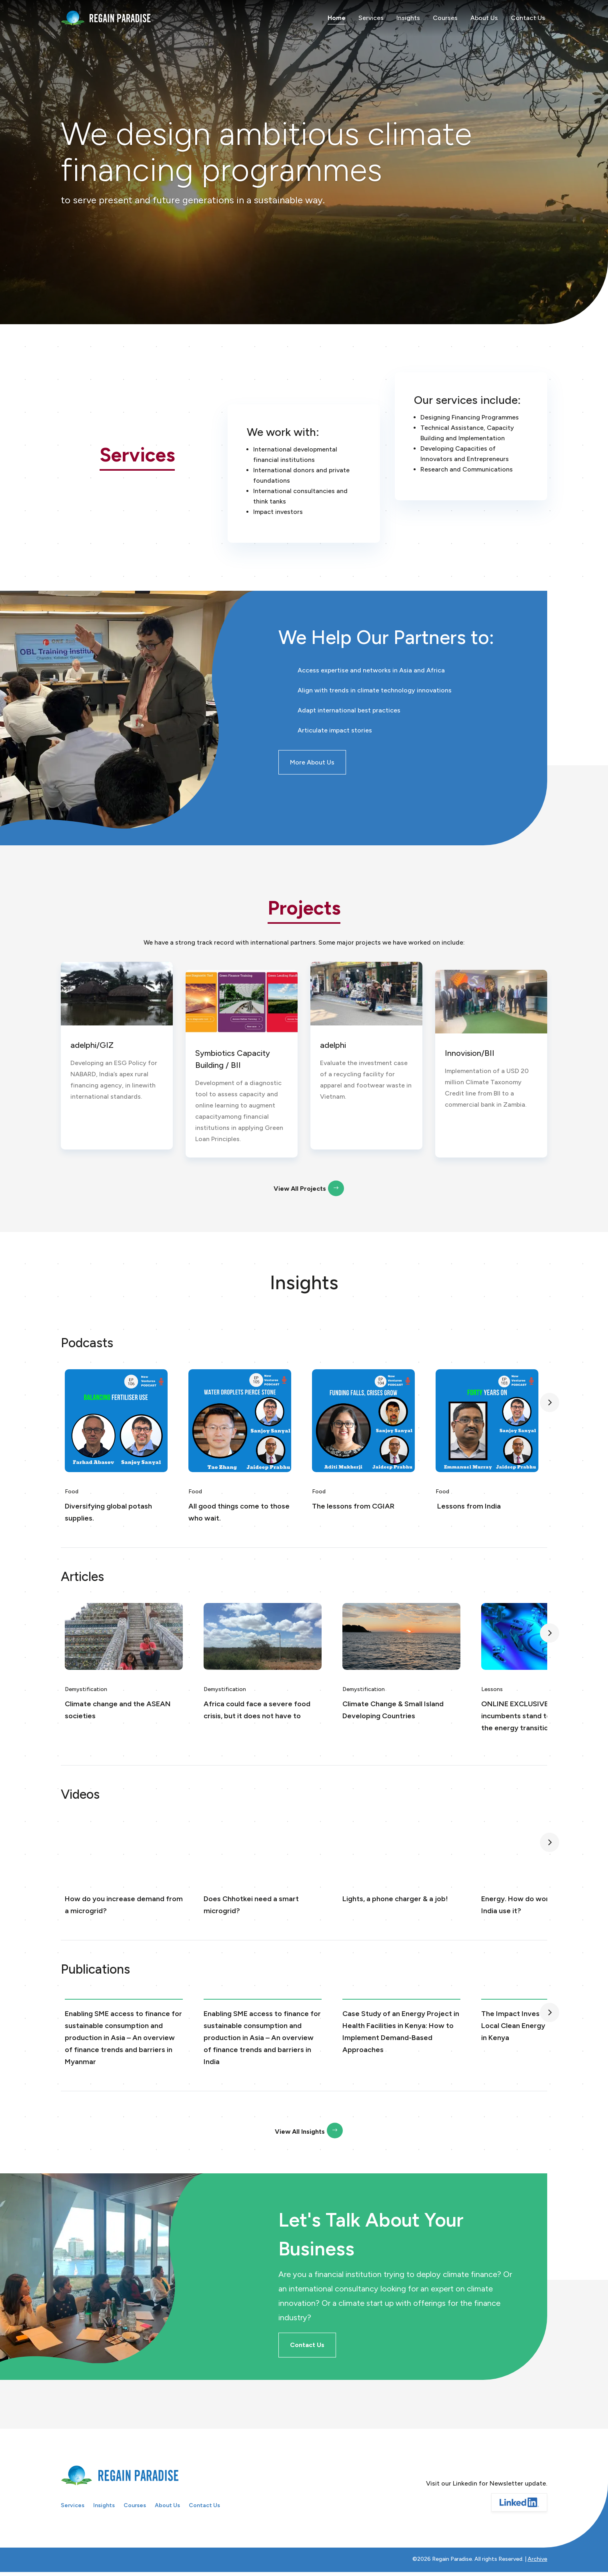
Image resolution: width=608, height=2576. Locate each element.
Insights (408, 18)
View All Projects (300, 1188)
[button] (549, 1402)
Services (371, 18)
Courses (445, 18)
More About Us (312, 762)
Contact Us (528, 18)
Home (337, 18)
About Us (484, 18)
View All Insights (300, 2131)
